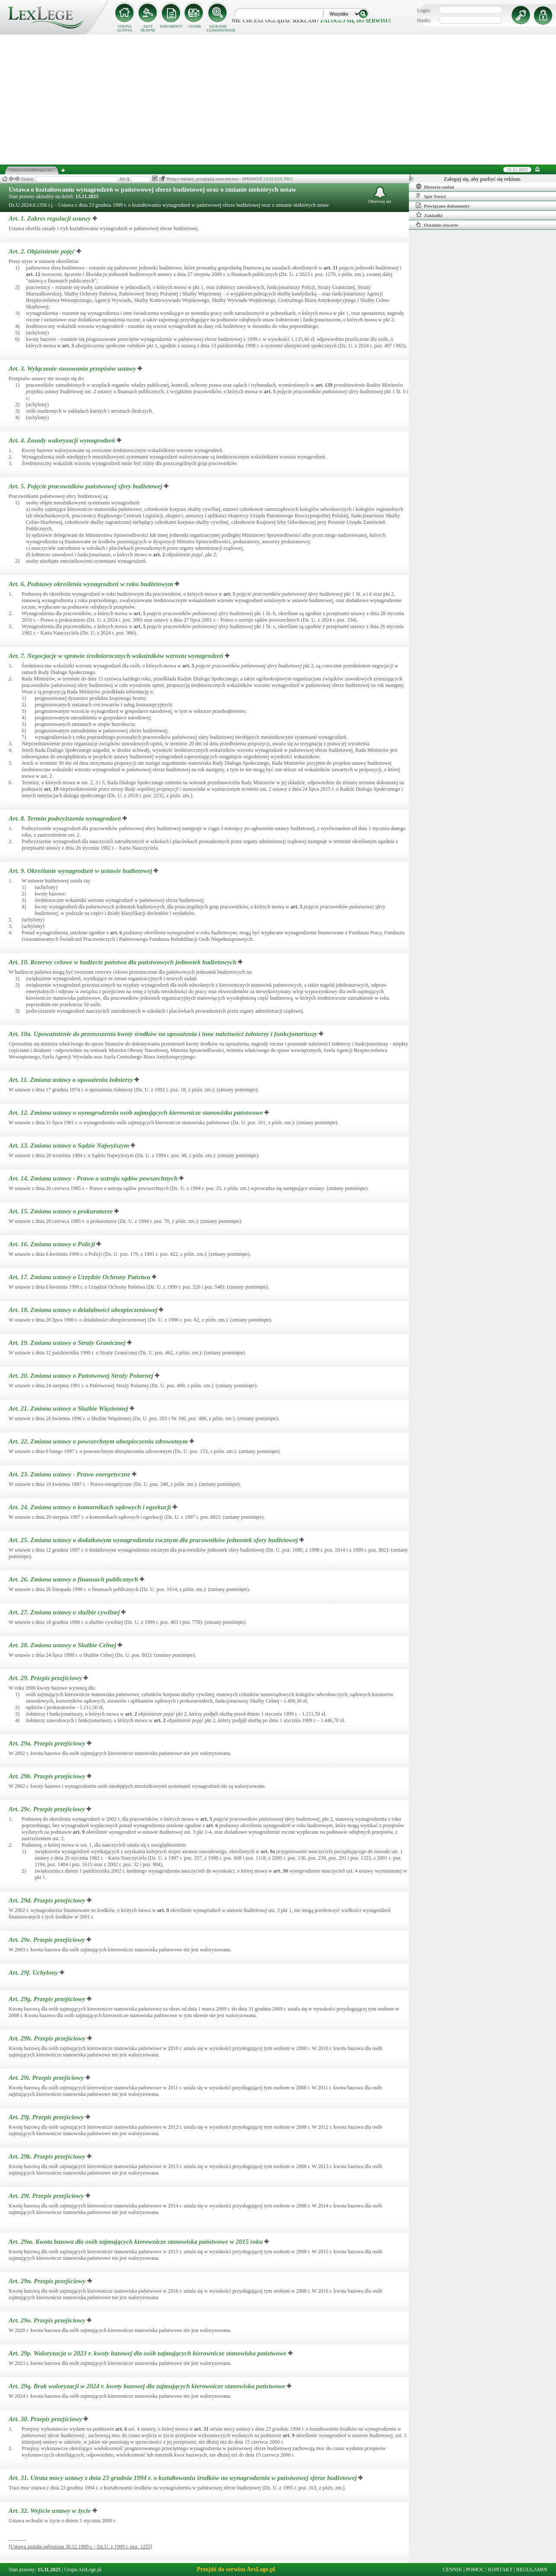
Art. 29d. (48, 1900)
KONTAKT (500, 2569)
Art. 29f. (34, 1972)
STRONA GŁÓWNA (124, 28)
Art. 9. (81, 870)
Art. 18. (84, 1309)
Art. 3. (73, 368)
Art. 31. (183, 2477)
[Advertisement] (278, 99)
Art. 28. (63, 1645)
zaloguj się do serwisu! (355, 21)
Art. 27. (65, 1612)
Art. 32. (51, 2510)
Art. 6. (92, 584)
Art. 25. (154, 1540)
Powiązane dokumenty (443, 205)
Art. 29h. (48, 2038)
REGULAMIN (531, 2569)
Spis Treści (431, 196)
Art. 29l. (47, 2195)
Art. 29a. (48, 1743)
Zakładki (429, 215)
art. (331, 268)
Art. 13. (70, 1145)
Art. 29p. (148, 2353)
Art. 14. (94, 1178)
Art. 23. (70, 1474)
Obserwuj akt (380, 195)
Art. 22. (99, 1441)
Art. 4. (63, 440)
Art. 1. (51, 218)
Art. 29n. (48, 2281)
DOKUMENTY (171, 27)
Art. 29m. (136, 2241)
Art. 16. (52, 1244)
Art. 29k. (48, 2156)
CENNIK (194, 27)
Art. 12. (136, 1112)
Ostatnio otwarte (437, 224)
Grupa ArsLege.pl (82, 2569)
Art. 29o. (48, 2320)
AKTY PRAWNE (148, 28)
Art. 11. (72, 1079)
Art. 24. (91, 1507)
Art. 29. (46, 1678)
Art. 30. (46, 2419)
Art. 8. (65, 818)
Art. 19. (68, 1342)
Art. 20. (82, 1375)
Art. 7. (117, 655)
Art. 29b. (48, 1776)
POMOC (475, 2569)
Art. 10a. (164, 1033)
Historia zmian (435, 186)
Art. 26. (74, 1579)
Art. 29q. (148, 2386)
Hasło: (424, 20)
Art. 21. (69, 1408)
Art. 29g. (48, 1998)
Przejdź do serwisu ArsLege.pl (235, 2569)
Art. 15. (61, 1211)
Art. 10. (123, 962)
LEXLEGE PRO (278, 178)
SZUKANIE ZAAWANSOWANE (218, 28)
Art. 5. (86, 486)
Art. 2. (43, 251)
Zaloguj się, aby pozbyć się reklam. (482, 179)
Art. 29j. (47, 2117)
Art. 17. (80, 1277)
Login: (424, 10)
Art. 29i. (47, 2077)
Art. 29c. (48, 1809)
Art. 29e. (48, 1939)
